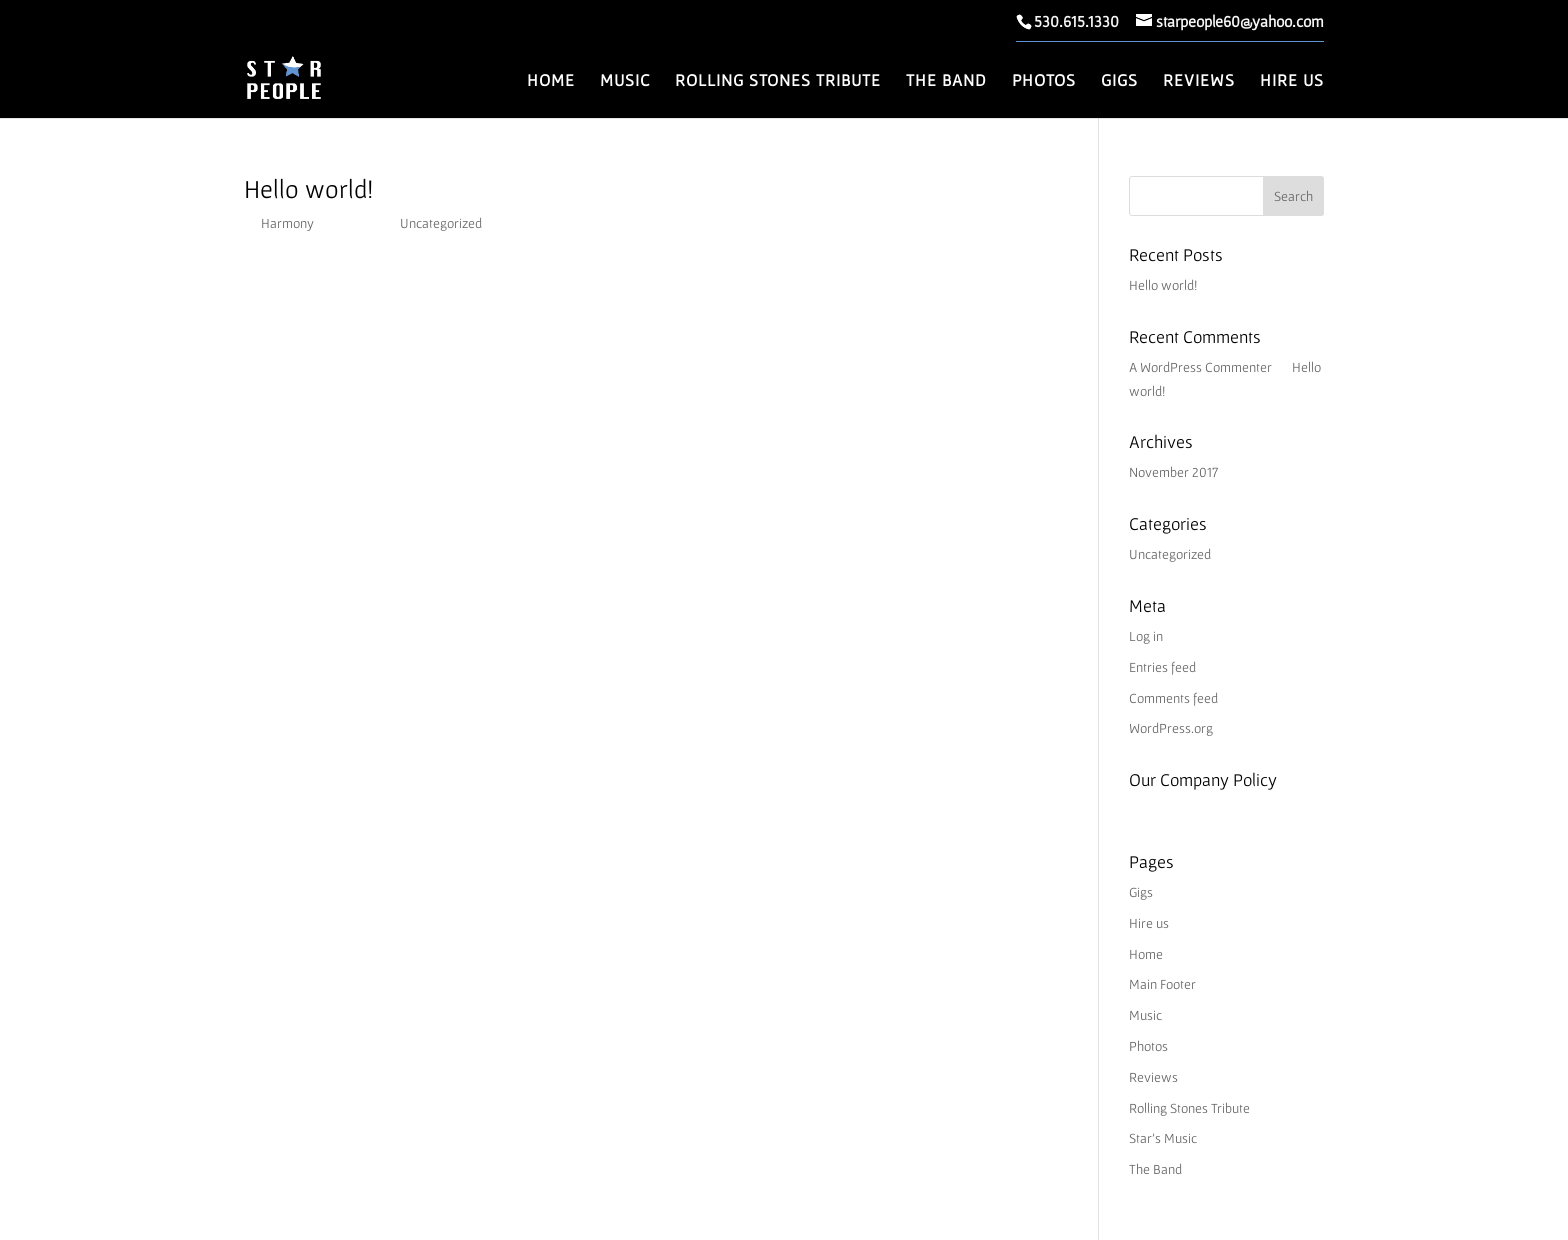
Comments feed (1173, 698)
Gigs (1119, 81)
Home (551, 81)
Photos (1044, 81)
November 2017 (1173, 472)
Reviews (1199, 81)
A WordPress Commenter (1200, 367)
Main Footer (1162, 984)
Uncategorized (441, 223)
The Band (946, 81)
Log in (1146, 636)
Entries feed (1162, 667)
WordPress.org (1171, 728)
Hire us (1292, 81)
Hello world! (308, 188)
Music (625, 81)
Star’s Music (1163, 1138)
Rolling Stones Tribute (778, 81)
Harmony (287, 223)
